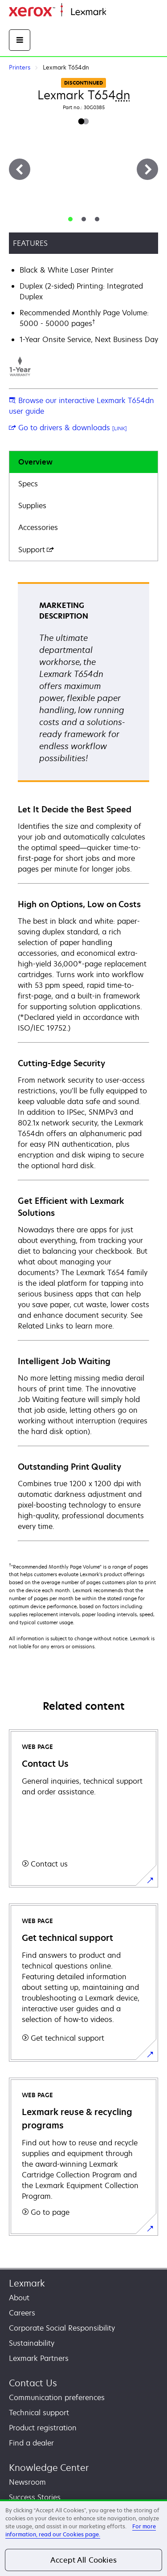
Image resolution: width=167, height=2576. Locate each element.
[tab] (70, 219)
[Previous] (19, 169)
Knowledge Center (49, 2468)
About (19, 2298)
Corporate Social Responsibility (62, 2328)
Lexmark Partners (39, 2358)
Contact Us (33, 2383)
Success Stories (35, 2497)
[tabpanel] (83, 1061)
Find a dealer (31, 2443)
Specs (28, 484)
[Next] (147, 169)
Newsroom (27, 2482)
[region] (83, 2537)
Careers (22, 2313)
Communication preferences (57, 2397)
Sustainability (31, 2343)
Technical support (39, 2412)
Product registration (43, 2428)
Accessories (38, 527)
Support (36, 549)
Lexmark (27, 2283)
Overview (35, 462)
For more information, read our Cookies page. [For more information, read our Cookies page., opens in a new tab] (80, 2530)
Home (115, 12)
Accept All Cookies (83, 2560)
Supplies (32, 505)
